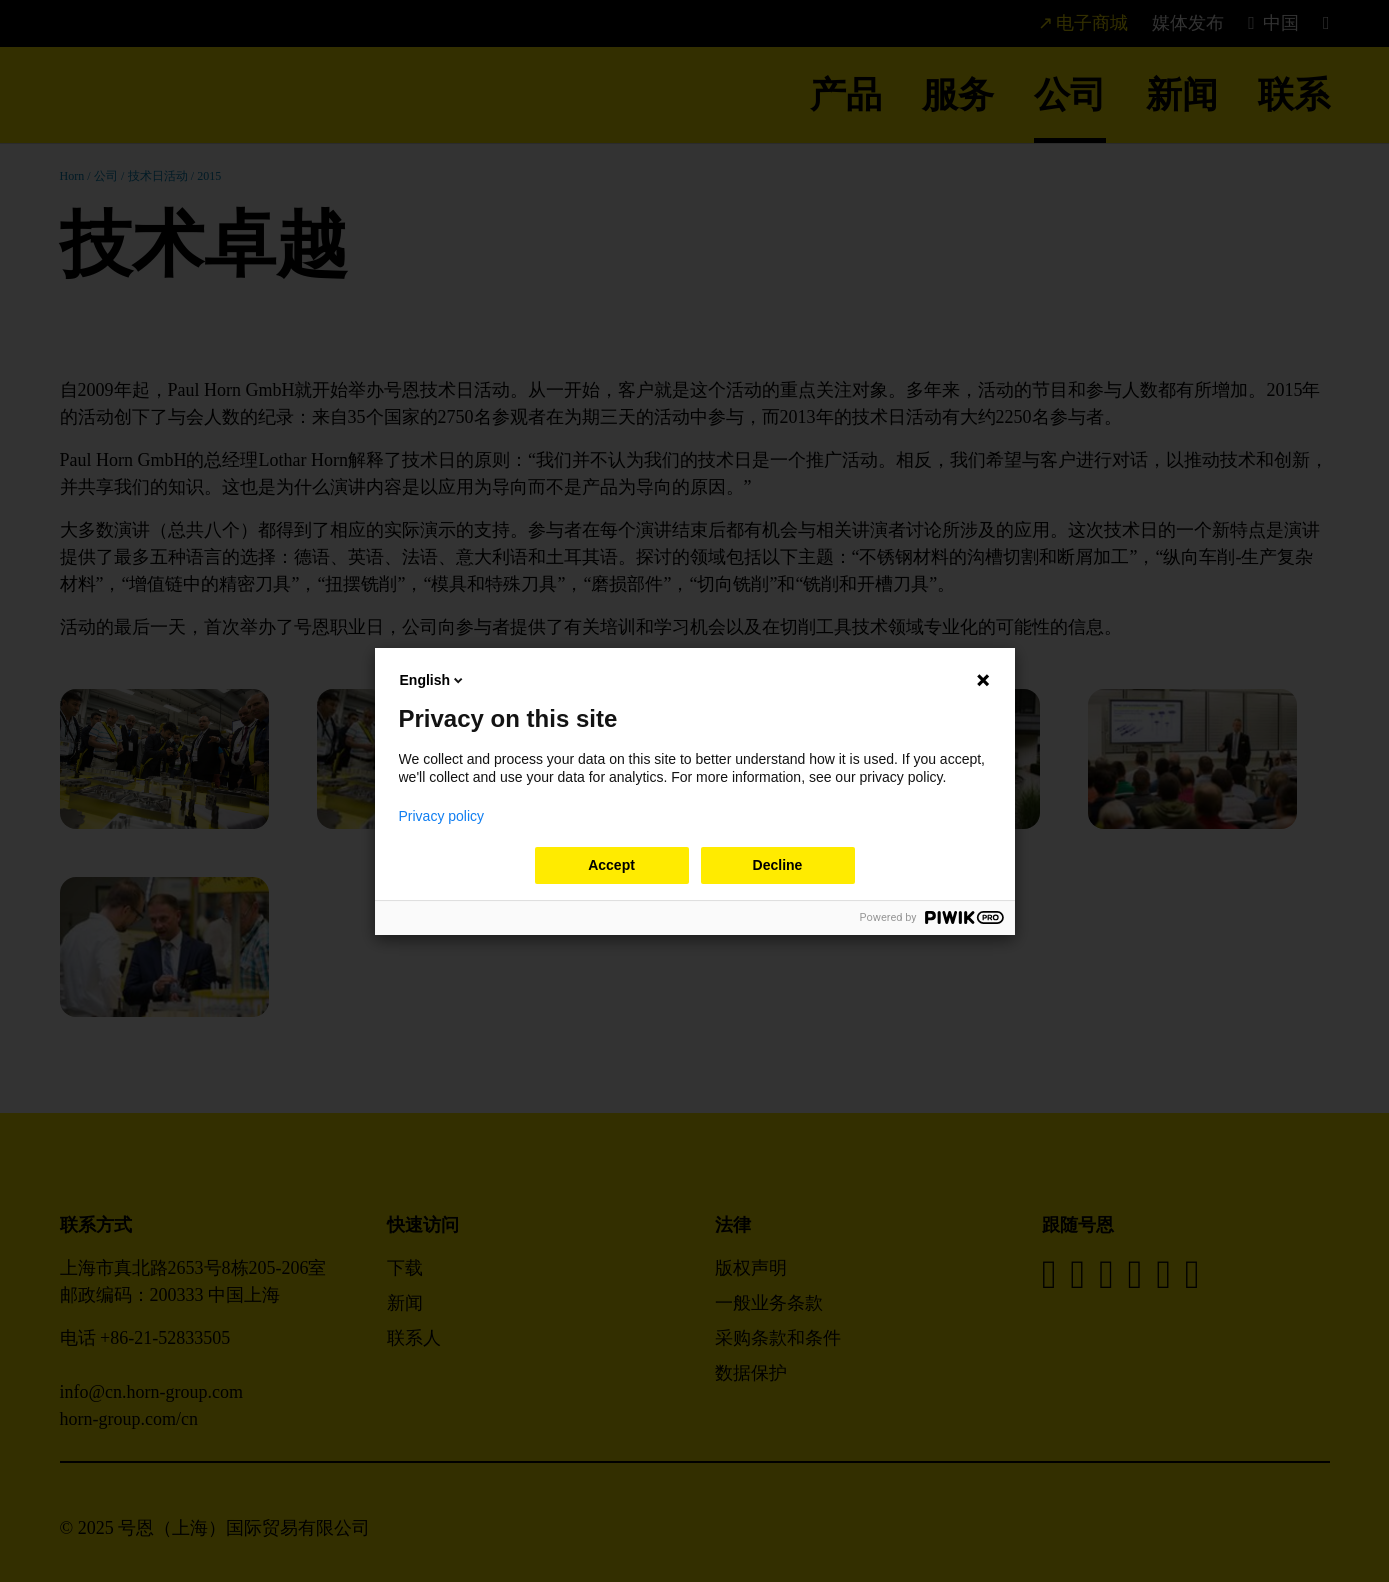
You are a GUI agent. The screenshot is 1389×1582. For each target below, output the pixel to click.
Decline (778, 865)
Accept (611, 865)
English (433, 680)
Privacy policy (442, 816)
